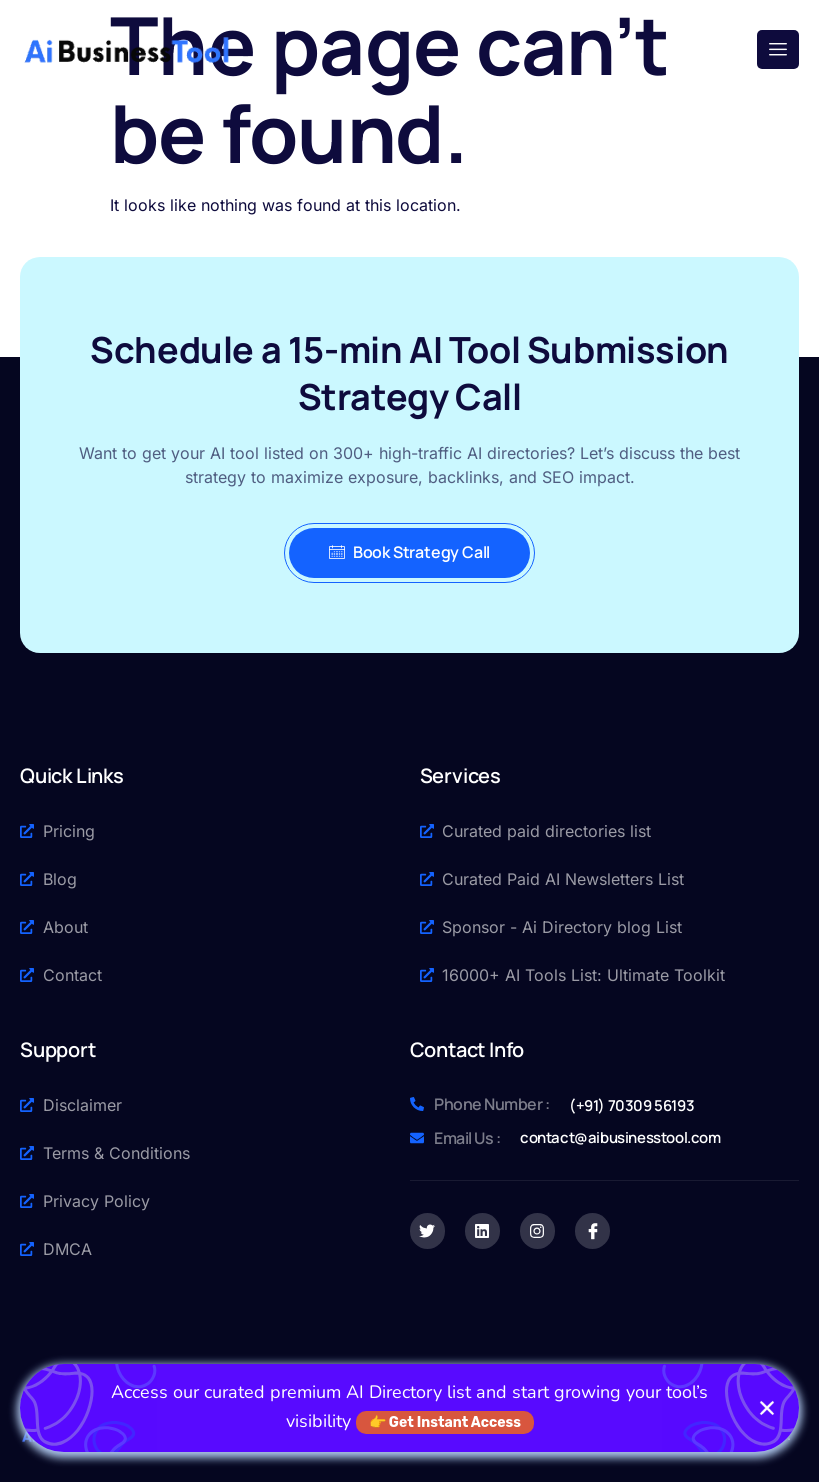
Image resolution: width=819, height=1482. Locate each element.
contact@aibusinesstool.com (620, 1137)
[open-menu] (778, 49)
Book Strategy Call (409, 552)
